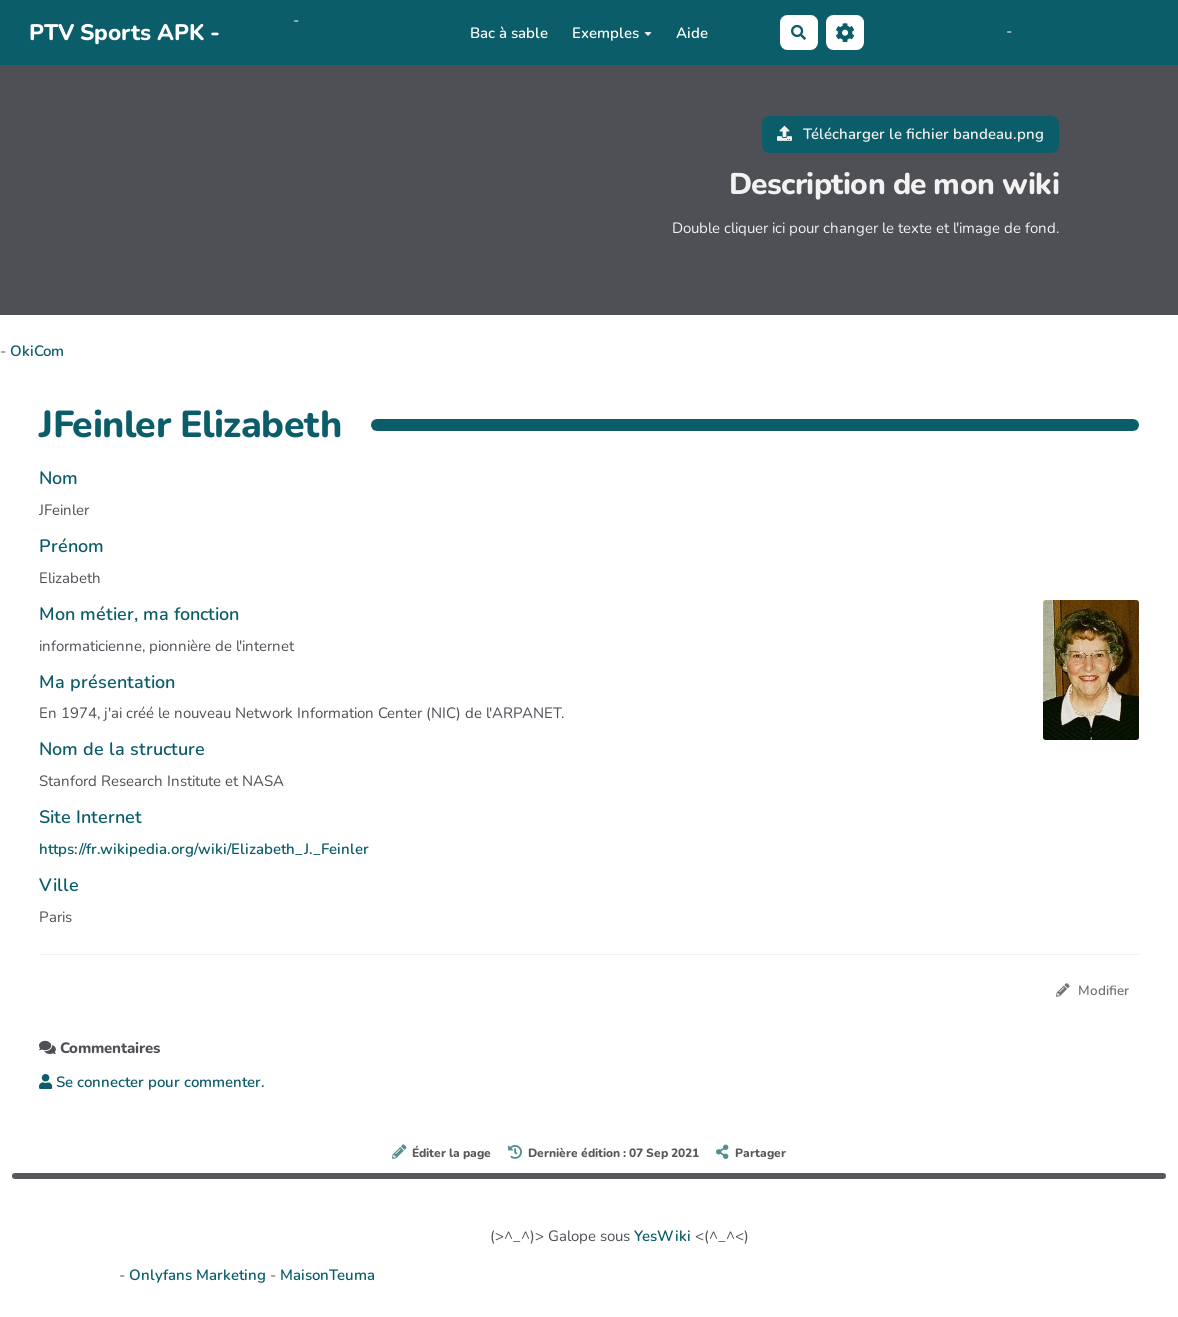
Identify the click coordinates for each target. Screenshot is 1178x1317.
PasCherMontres (292, 44)
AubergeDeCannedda (1090, 31)
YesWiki (662, 1236)
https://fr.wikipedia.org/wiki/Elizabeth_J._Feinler (204, 849)
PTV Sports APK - (124, 32)
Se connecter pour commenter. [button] (152, 1082)
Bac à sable (509, 33)
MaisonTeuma (327, 1275)
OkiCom (264, 20)
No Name (899, 31)
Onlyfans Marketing (199, 1275)
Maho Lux (968, 31)
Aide (692, 33)
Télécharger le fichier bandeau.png (911, 134)
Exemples (612, 33)
